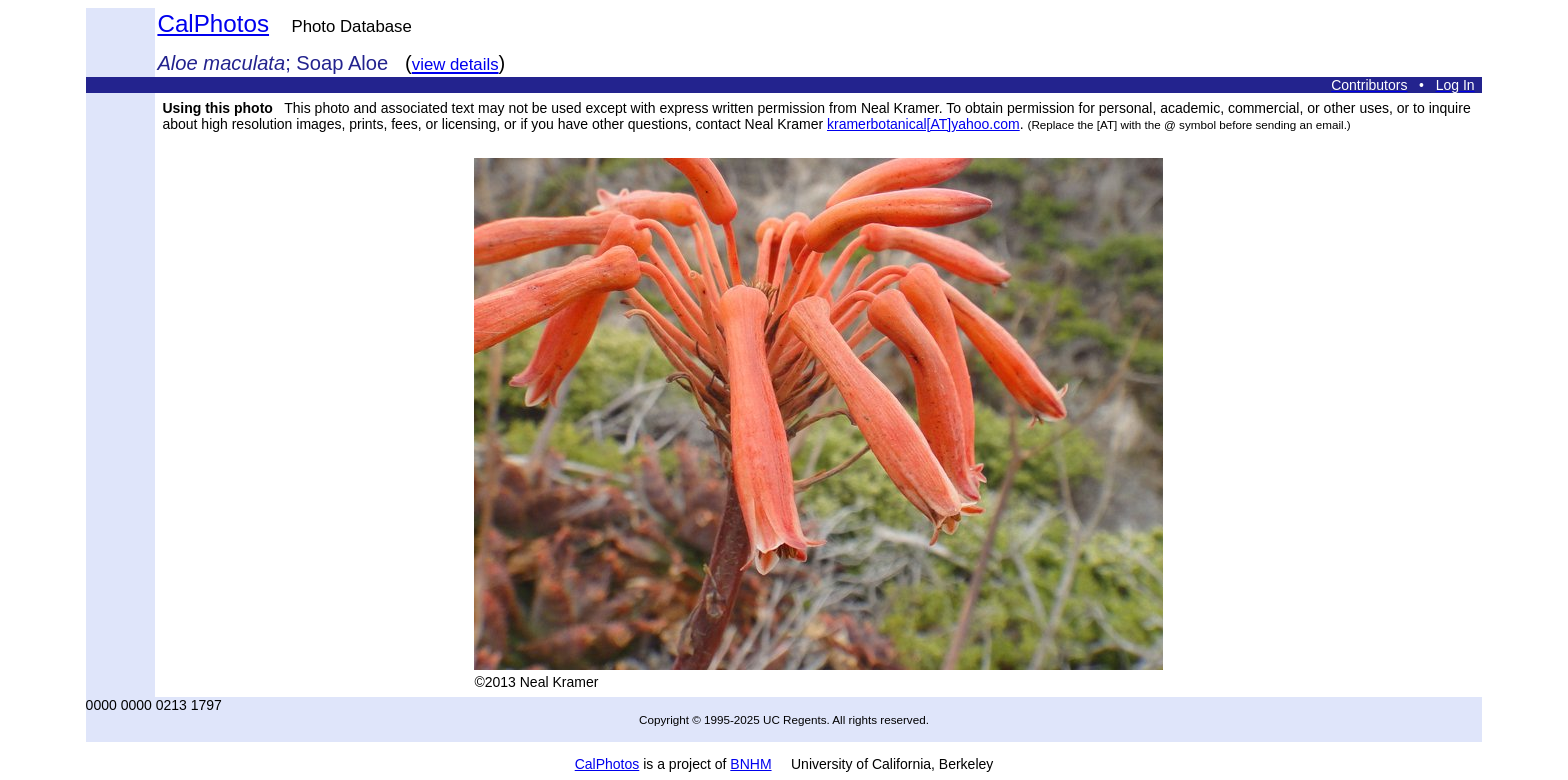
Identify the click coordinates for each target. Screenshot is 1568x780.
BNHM (750, 764)
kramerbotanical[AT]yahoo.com (923, 124)
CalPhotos (213, 23)
